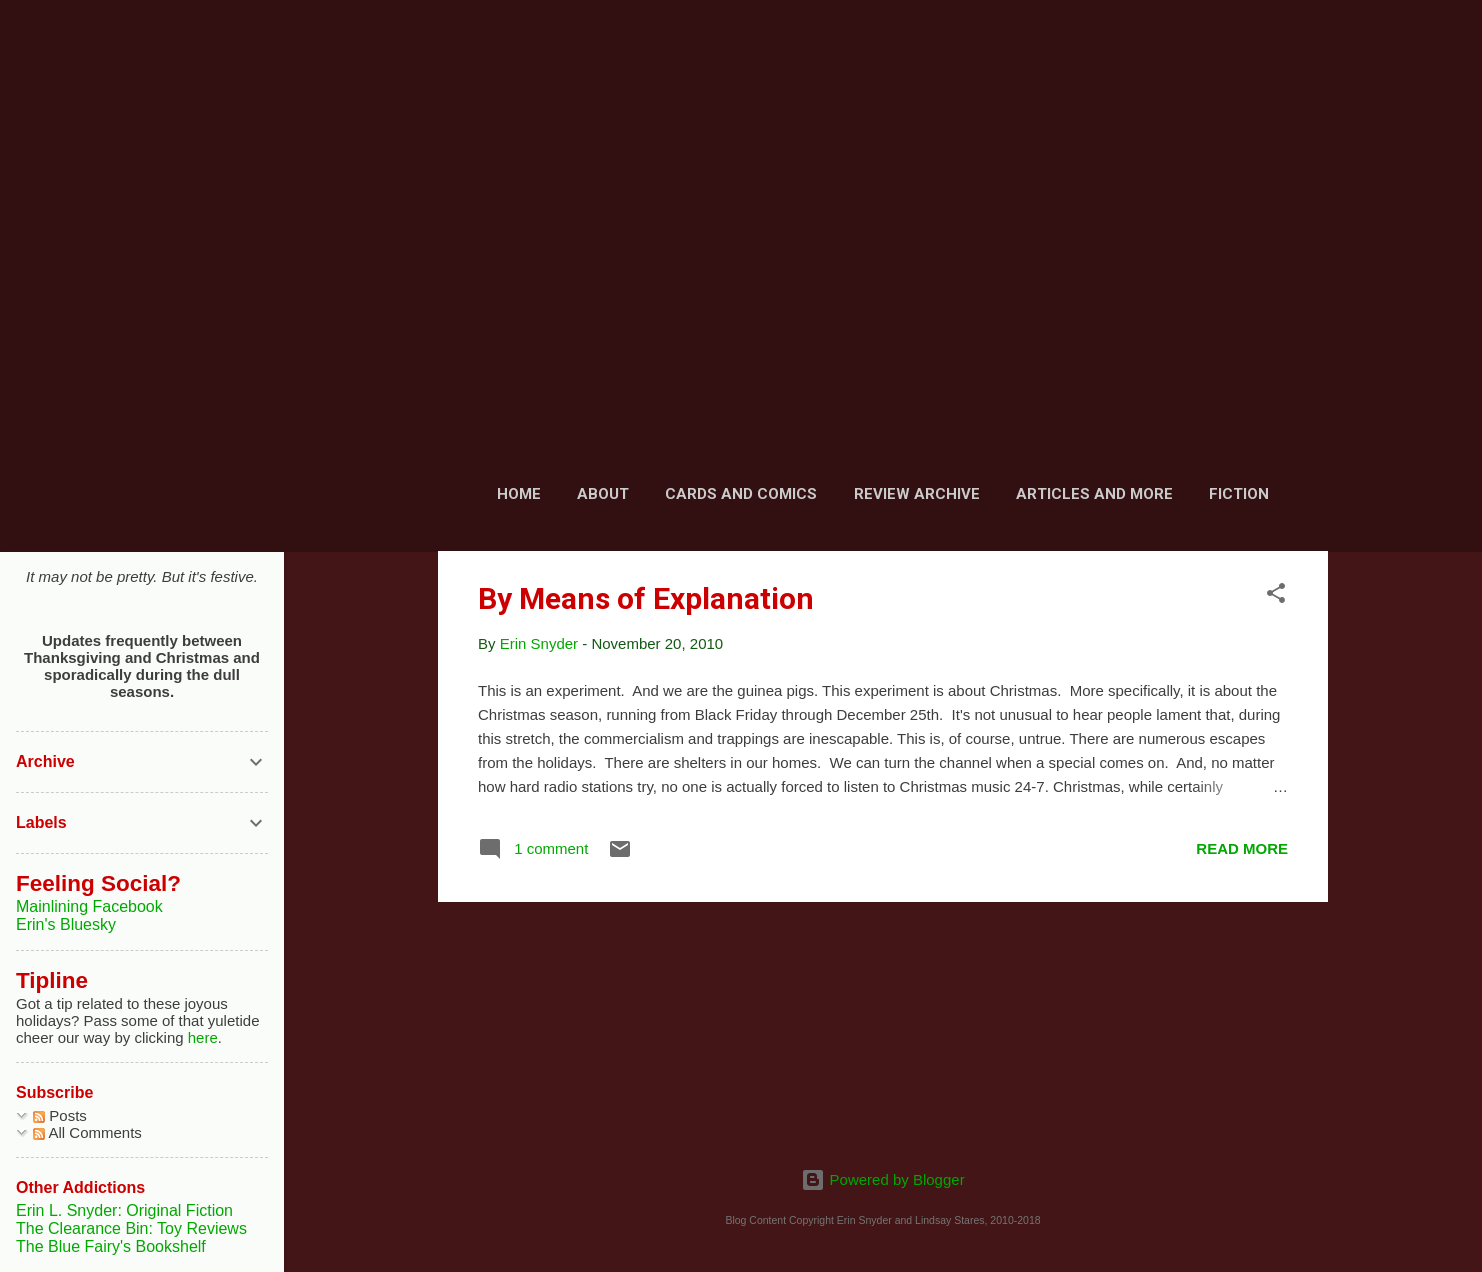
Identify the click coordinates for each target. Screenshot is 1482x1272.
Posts (60, 1115)
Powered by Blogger (882, 1179)
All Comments (87, 1132)
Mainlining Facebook (89, 906)
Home (519, 494)
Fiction (1239, 494)
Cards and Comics (741, 494)
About (603, 494)
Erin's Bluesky (66, 924)
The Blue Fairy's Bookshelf (111, 1246)
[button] (1276, 596)
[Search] (1316, 54)
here (203, 1037)
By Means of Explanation (646, 598)
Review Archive (917, 494)
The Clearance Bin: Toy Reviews (131, 1228)
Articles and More (1094, 494)
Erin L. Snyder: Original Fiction (124, 1210)
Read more (1242, 848)
